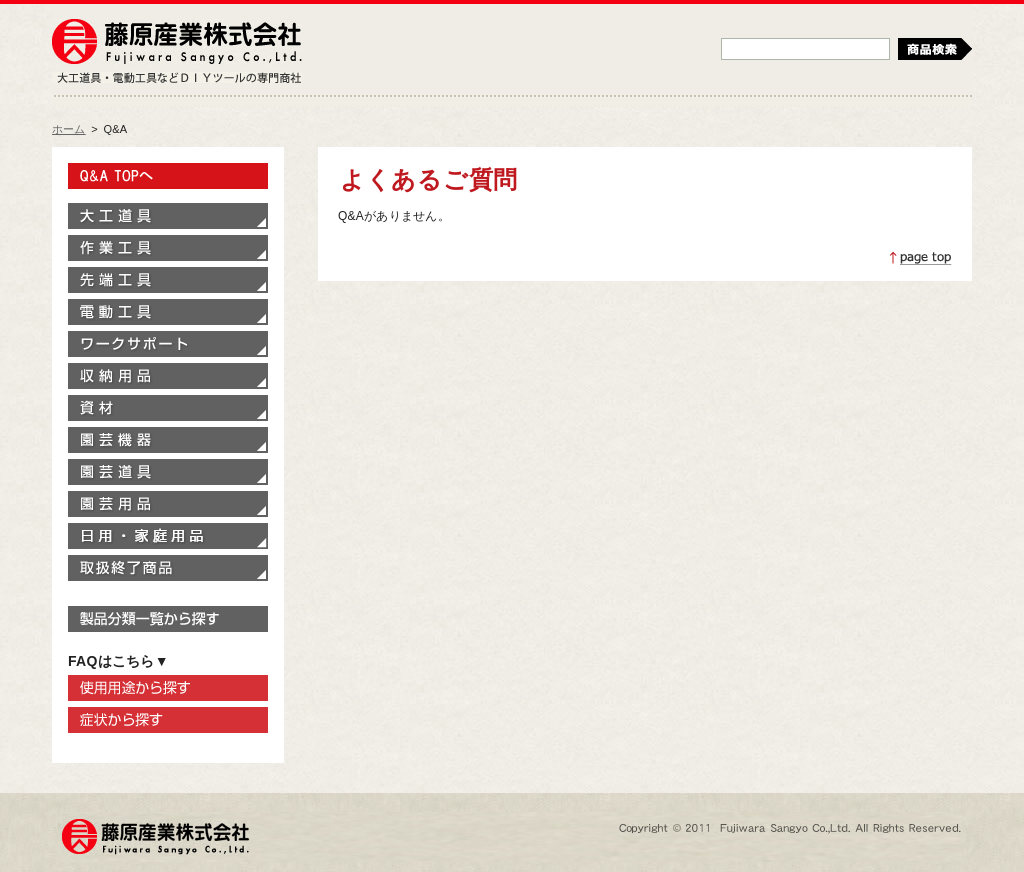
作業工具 (168, 248)
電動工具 (168, 312)
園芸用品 (168, 504)
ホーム (69, 129)
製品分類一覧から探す (168, 619)
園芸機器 (168, 440)
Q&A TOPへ (168, 176)
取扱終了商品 (168, 568)
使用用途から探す (168, 688)
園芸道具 (168, 472)
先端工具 (168, 280)
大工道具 (168, 216)
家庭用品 (168, 536)
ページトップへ (921, 258)
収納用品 (168, 376)
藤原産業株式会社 (177, 43)
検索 (935, 49)
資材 (168, 408)
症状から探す (168, 720)
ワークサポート (168, 344)
